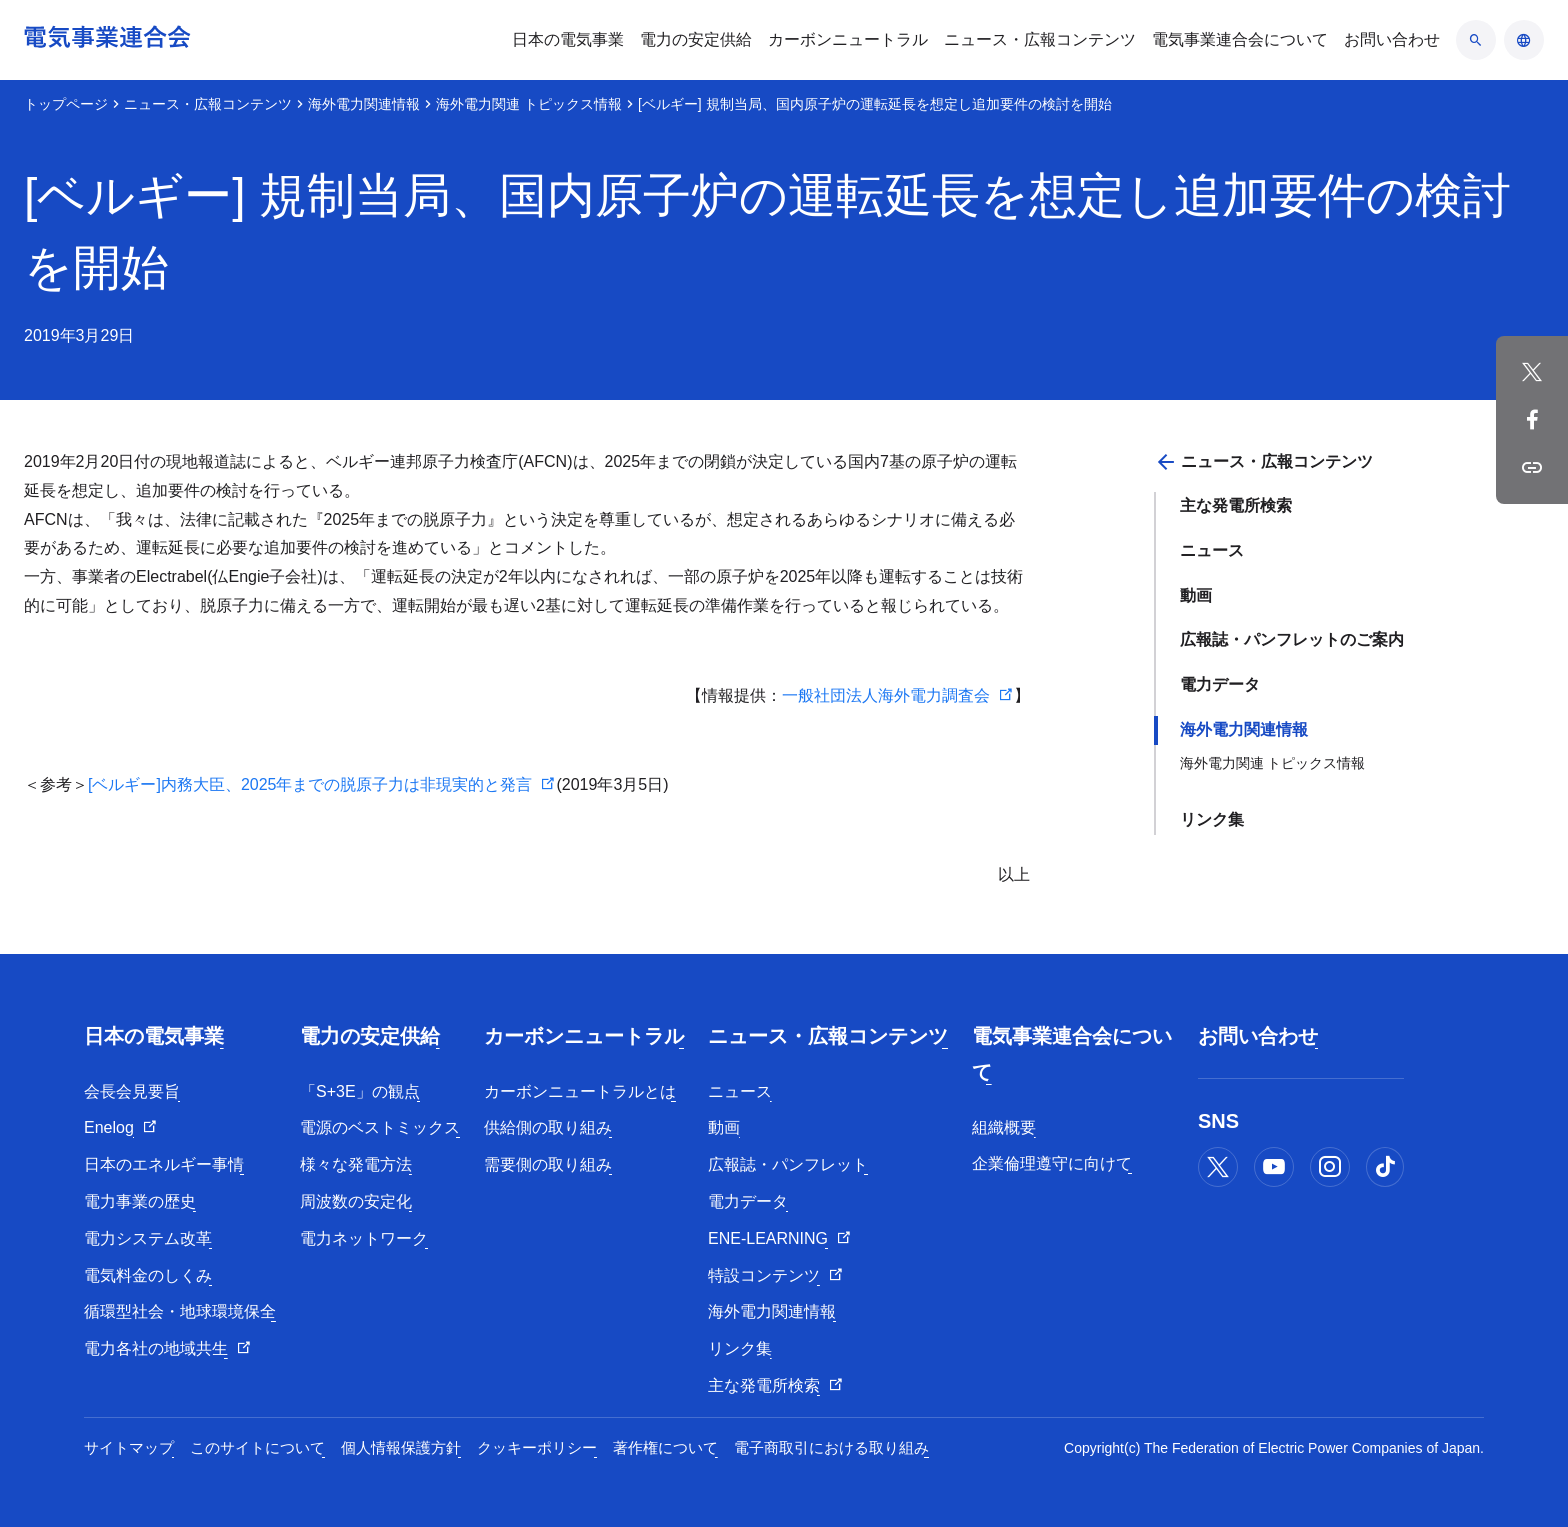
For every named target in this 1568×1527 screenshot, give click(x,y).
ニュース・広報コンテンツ (208, 104)
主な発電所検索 (1236, 505)
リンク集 (1212, 819)
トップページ (66, 104)
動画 (1196, 595)
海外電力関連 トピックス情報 (529, 104)
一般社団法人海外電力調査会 (886, 695)
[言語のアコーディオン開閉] (1524, 40)
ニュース (1212, 550)
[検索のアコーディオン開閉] (1476, 40)
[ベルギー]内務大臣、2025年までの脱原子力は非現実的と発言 (310, 784)
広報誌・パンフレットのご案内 (1292, 639)
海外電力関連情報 (364, 104)
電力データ (1220, 684)
